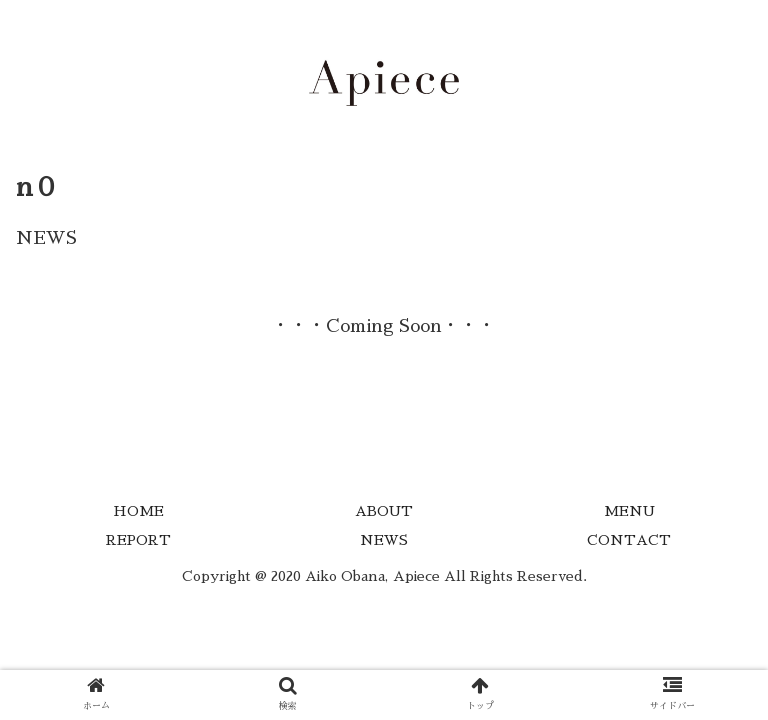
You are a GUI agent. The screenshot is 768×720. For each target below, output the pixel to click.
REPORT (138, 540)
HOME (138, 511)
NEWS (384, 540)
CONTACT (629, 540)
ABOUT (384, 511)
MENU (629, 511)
